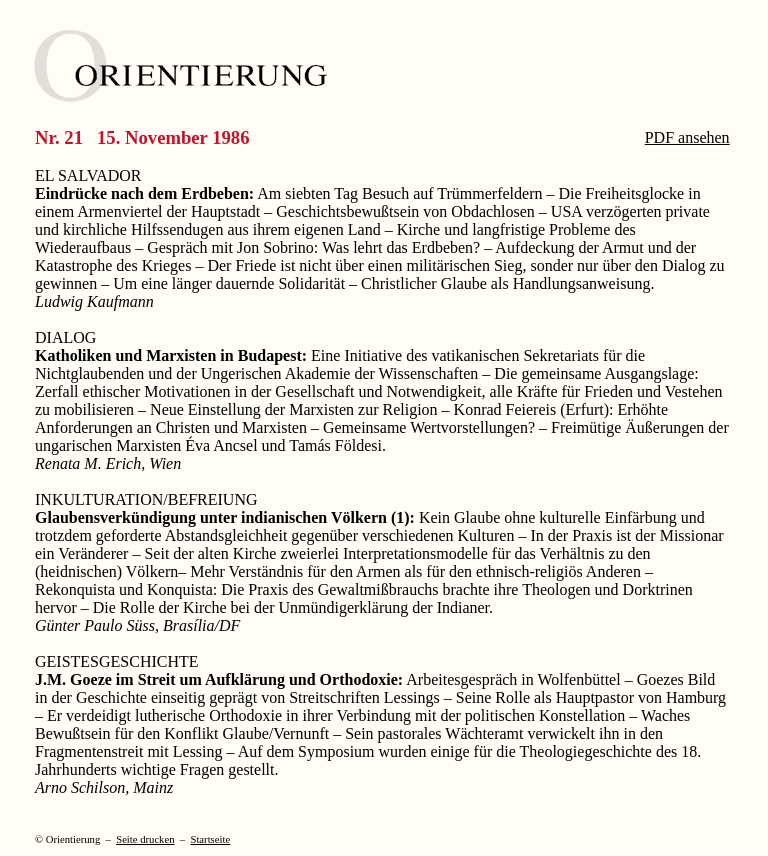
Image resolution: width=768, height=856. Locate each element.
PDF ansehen (687, 137)
